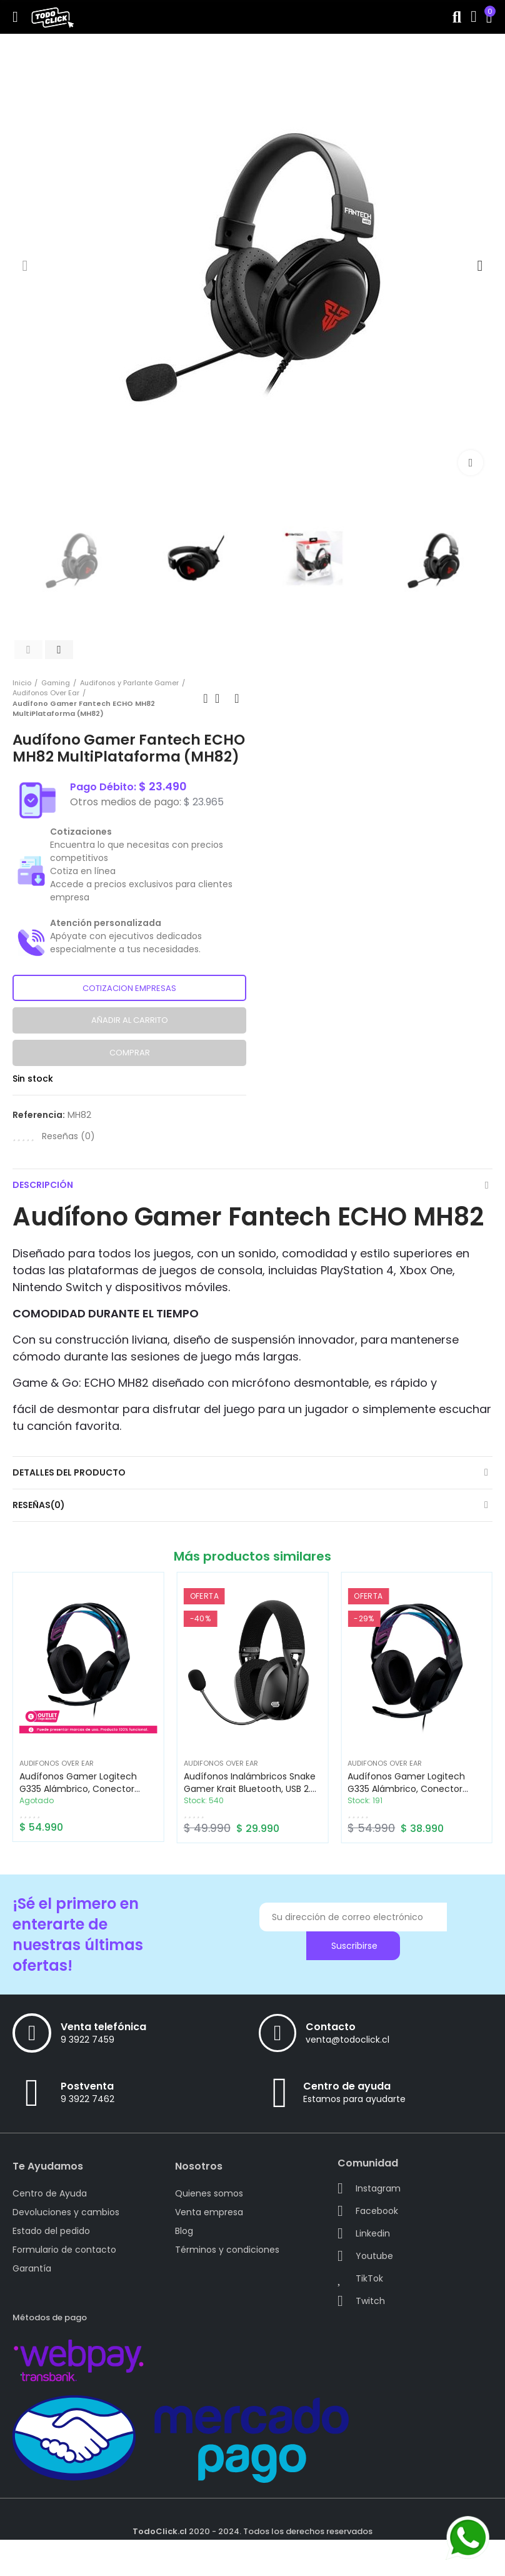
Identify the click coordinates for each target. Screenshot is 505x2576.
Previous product (205, 698)
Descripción (42, 1185)
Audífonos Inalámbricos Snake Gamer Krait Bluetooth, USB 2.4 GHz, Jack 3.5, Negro (250, 1789)
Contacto (331, 2027)
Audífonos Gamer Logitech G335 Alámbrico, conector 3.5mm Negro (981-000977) (409, 1789)
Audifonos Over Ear (56, 1763)
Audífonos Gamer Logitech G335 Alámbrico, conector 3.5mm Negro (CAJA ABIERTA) (83, 1789)
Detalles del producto (69, 1472)
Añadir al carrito (129, 1020)
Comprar (129, 1053)
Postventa (87, 2086)
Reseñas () (68, 1136)
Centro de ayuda (347, 2086)
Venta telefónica (103, 2027)
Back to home (221, 698)
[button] (25, 265)
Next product (237, 698)
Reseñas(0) (38, 1505)
